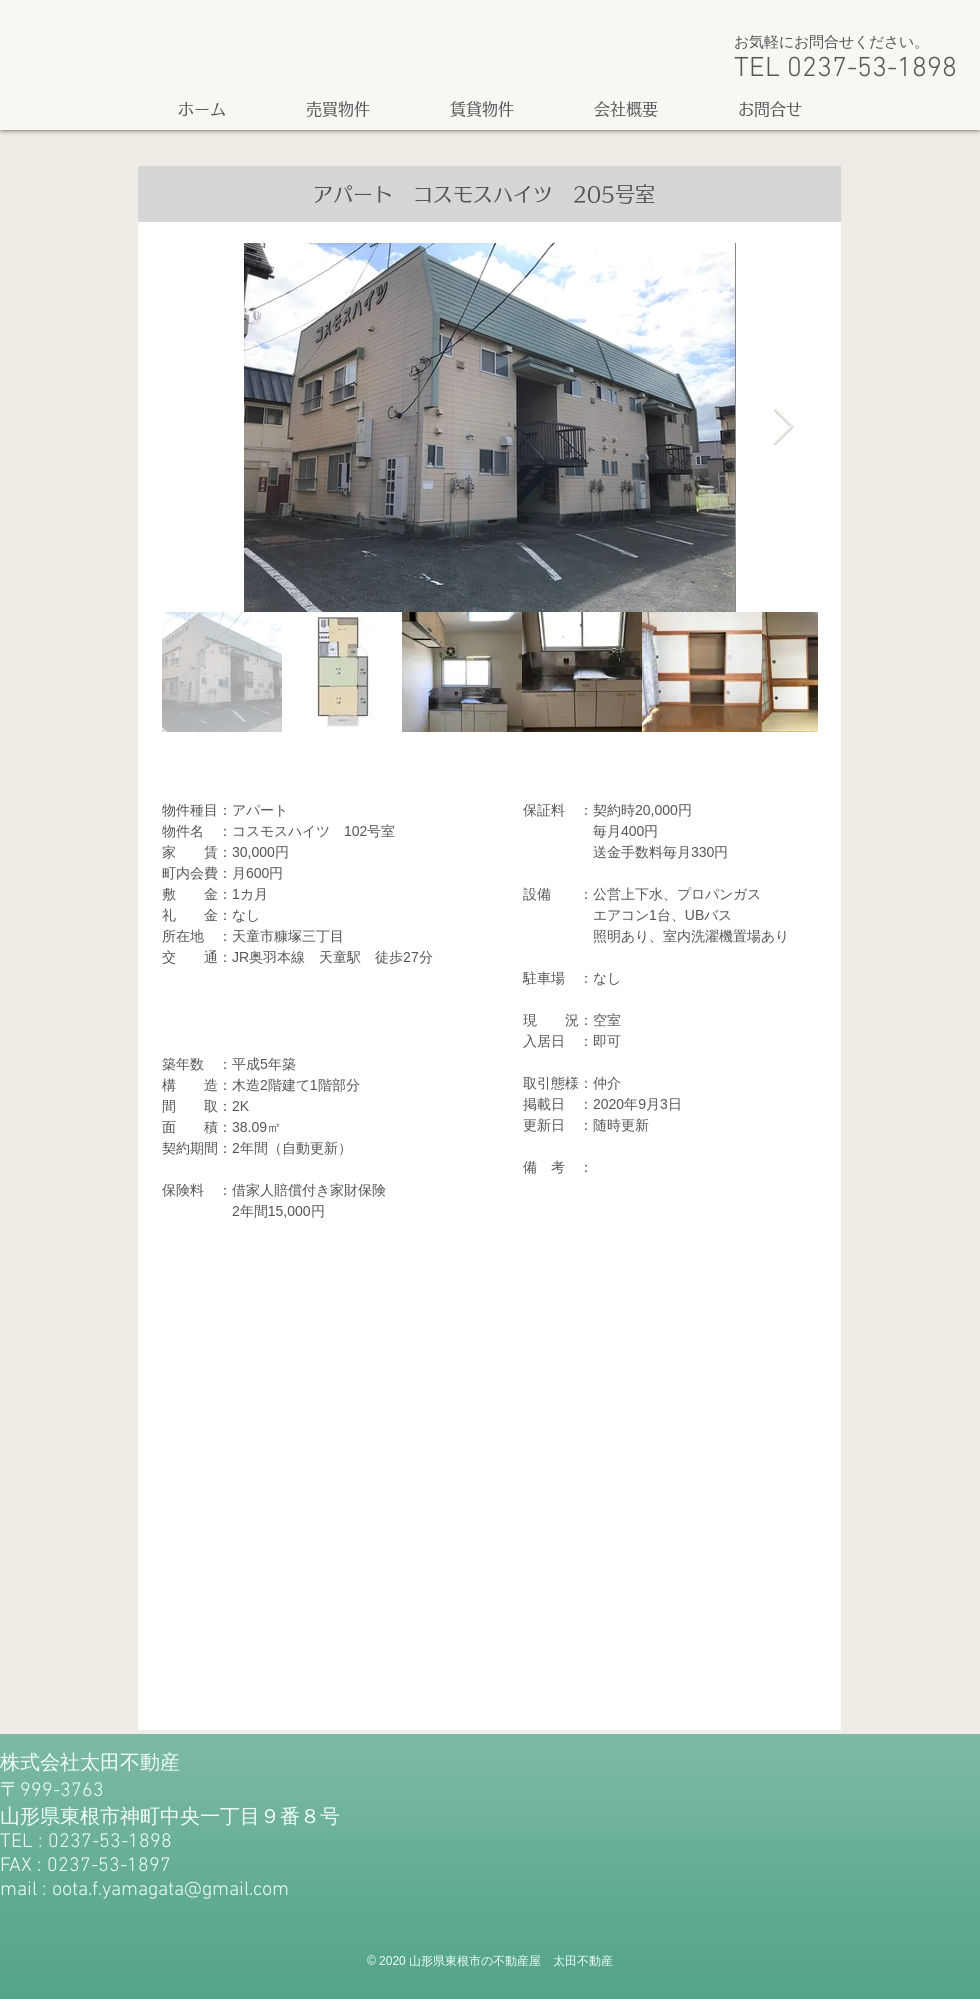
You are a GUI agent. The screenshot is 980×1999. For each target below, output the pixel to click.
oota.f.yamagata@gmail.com (170, 1890)
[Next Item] (783, 427)
